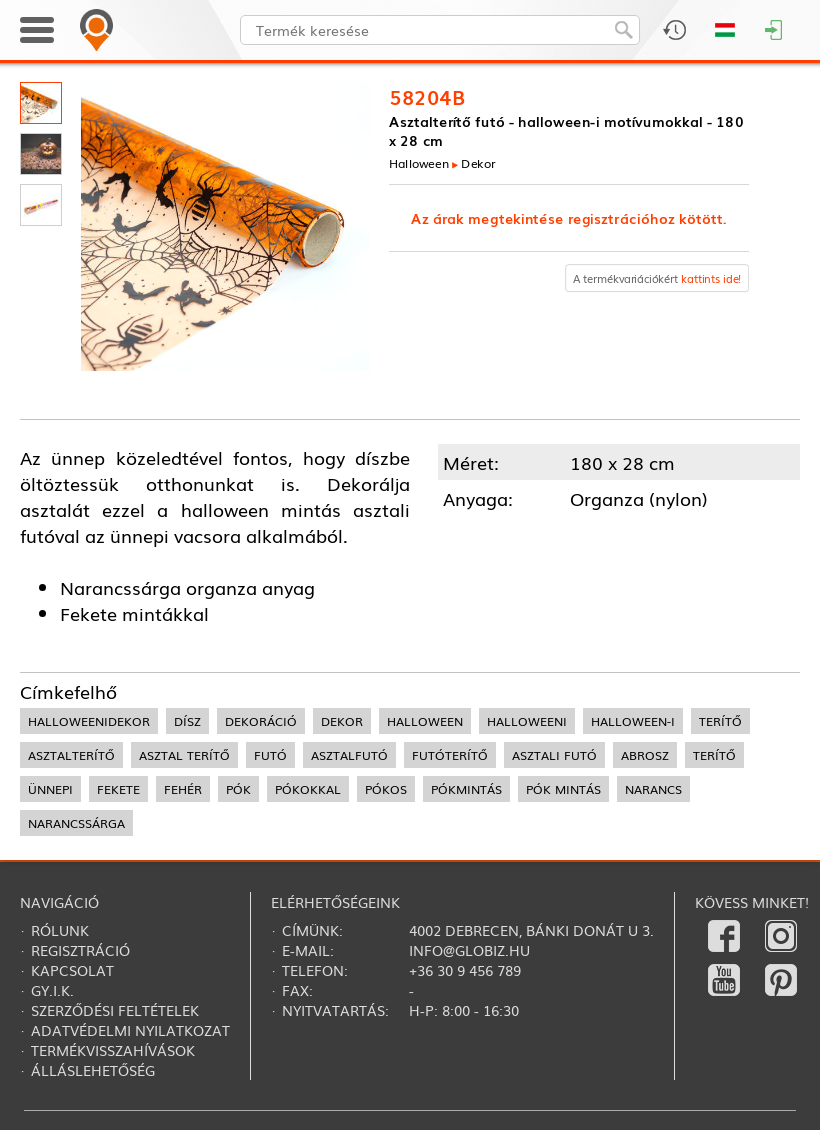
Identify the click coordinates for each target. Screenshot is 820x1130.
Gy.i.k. (52, 990)
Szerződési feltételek (115, 1010)
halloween (425, 721)
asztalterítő (71, 755)
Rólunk (60, 930)
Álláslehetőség (93, 1070)
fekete (118, 789)
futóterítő (450, 755)
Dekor (479, 163)
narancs (653, 789)
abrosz (645, 755)
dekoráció (261, 721)
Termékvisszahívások (113, 1050)
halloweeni (527, 721)
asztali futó (554, 755)
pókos (386, 789)
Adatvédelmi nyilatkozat (130, 1030)
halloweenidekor (89, 721)
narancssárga (76, 823)
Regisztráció (80, 950)
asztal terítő (184, 755)
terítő (720, 721)
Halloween (419, 163)
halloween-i (633, 721)
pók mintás (563, 789)
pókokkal (308, 789)
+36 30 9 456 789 (465, 970)
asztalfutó (349, 755)
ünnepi (50, 789)
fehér (183, 789)
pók (238, 789)
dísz (187, 721)
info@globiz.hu (469, 950)
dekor (342, 721)
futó (270, 755)
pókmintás (466, 789)
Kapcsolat (72, 970)
